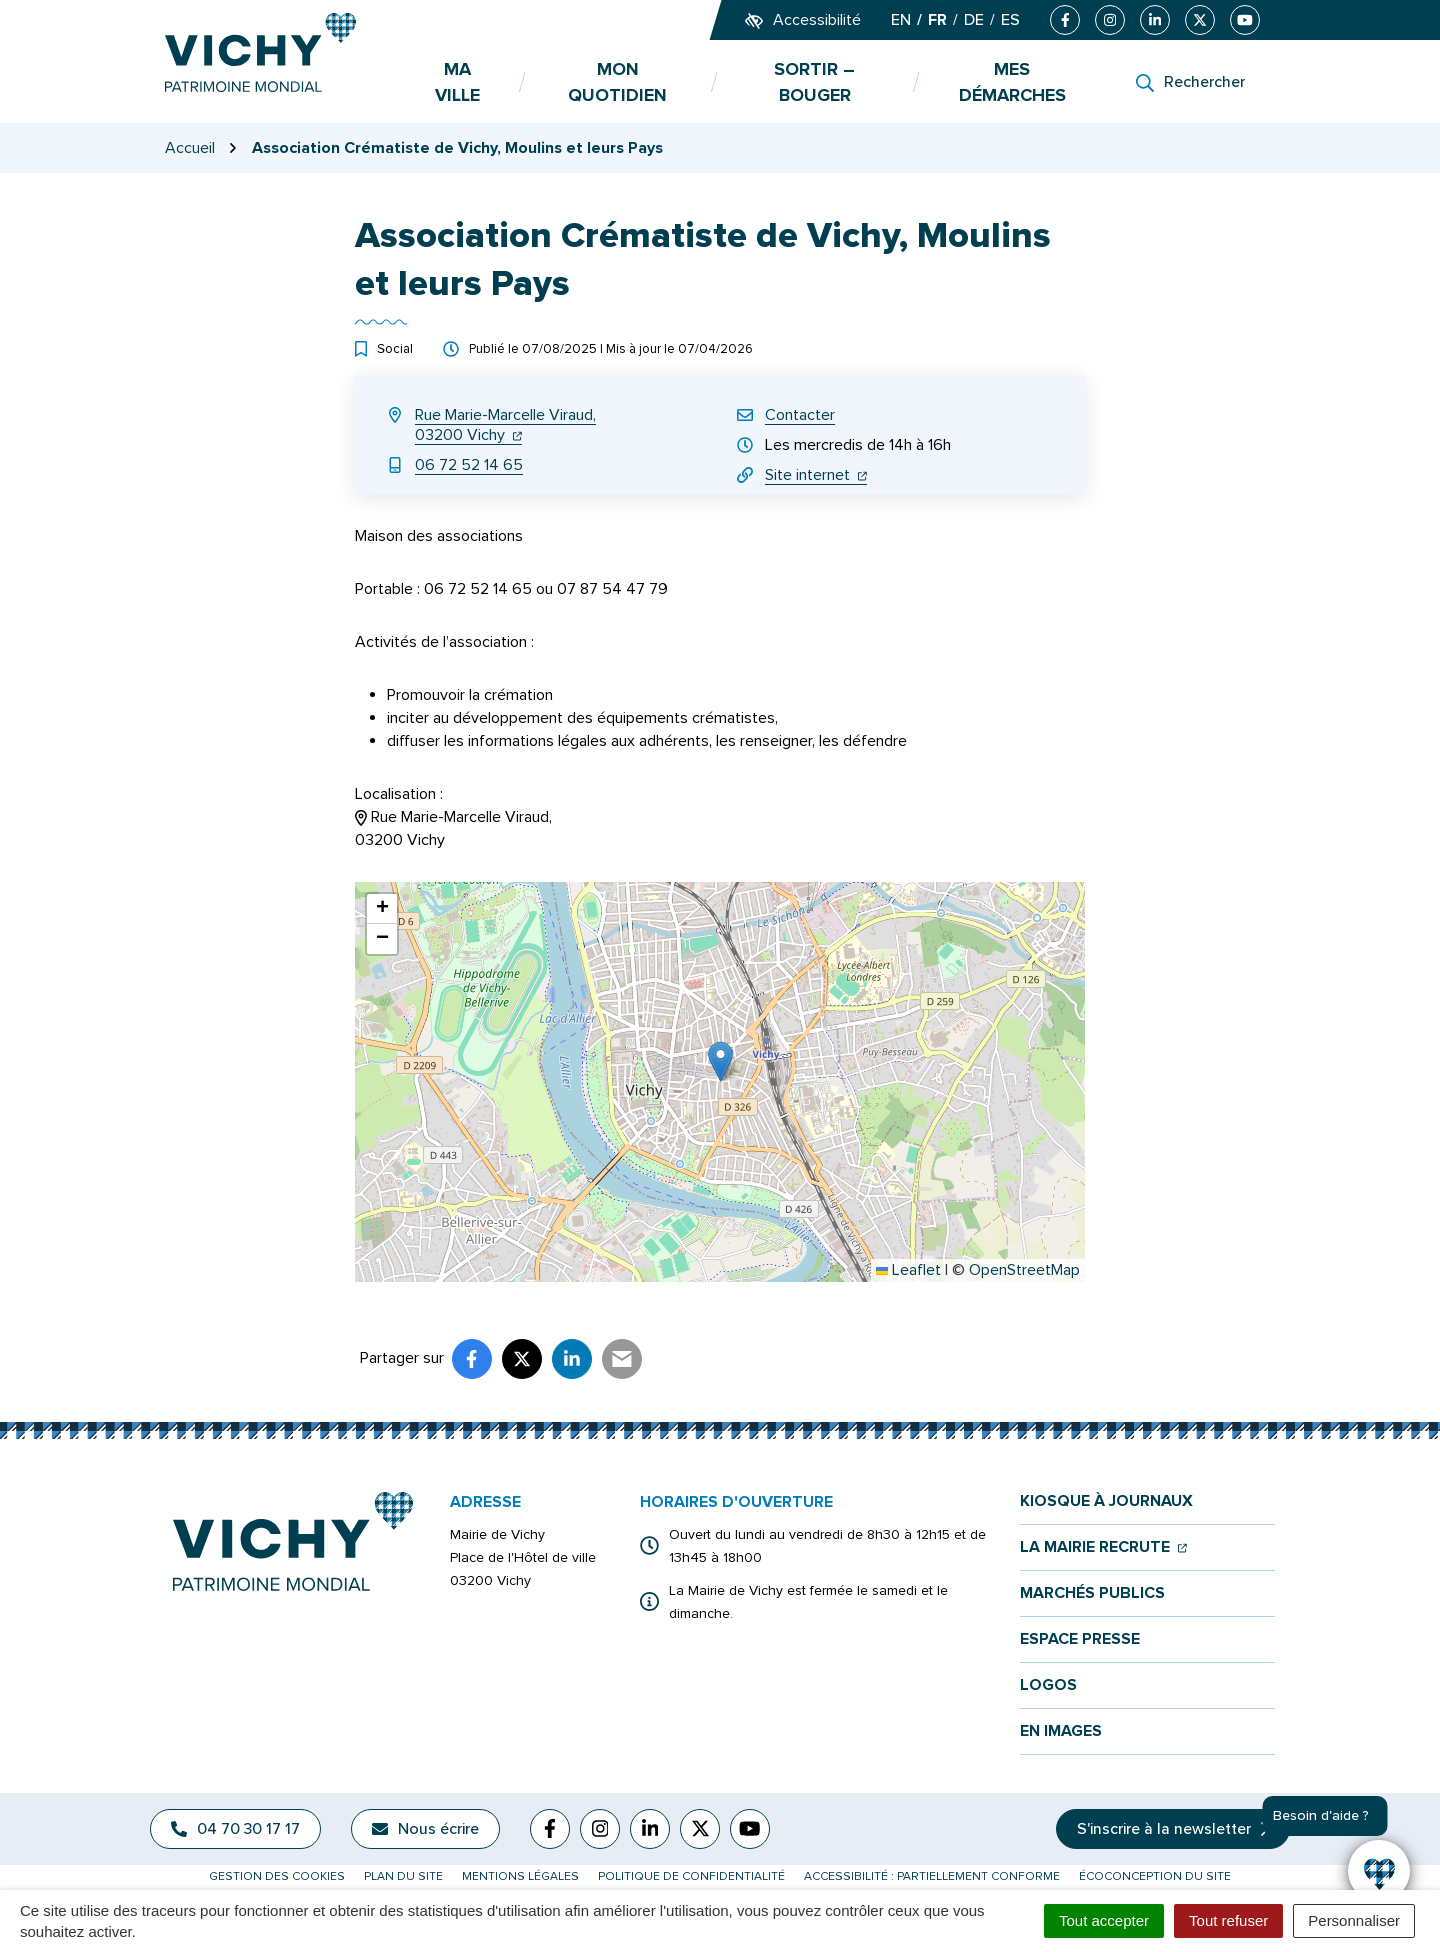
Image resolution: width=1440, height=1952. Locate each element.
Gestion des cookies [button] (277, 1876)
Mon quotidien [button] (617, 82)
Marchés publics (1092, 1593)
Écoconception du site (1155, 1876)
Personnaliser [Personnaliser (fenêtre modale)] (1354, 1920)
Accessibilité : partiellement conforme (932, 1876)
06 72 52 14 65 (469, 465)
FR (937, 20)
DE (974, 20)
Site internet (816, 475)
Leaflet (908, 1270)
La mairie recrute (1103, 1547)
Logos (1048, 1685)
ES (1010, 20)
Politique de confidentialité (691, 1876)
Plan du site (403, 1876)
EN (901, 20)
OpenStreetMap (1024, 1270)
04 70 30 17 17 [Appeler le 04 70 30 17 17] (235, 1829)
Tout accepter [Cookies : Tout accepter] (1104, 1920)
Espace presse (1080, 1639)
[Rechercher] (1190, 82)
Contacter (800, 415)
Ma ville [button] (457, 82)
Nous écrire (425, 1829)
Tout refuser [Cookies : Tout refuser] (1228, 1920)
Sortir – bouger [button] (814, 82)
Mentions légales (520, 1876)
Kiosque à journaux (1106, 1501)
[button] (720, 1061)
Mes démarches (1012, 82)
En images (1061, 1731)
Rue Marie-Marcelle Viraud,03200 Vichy (505, 425)
